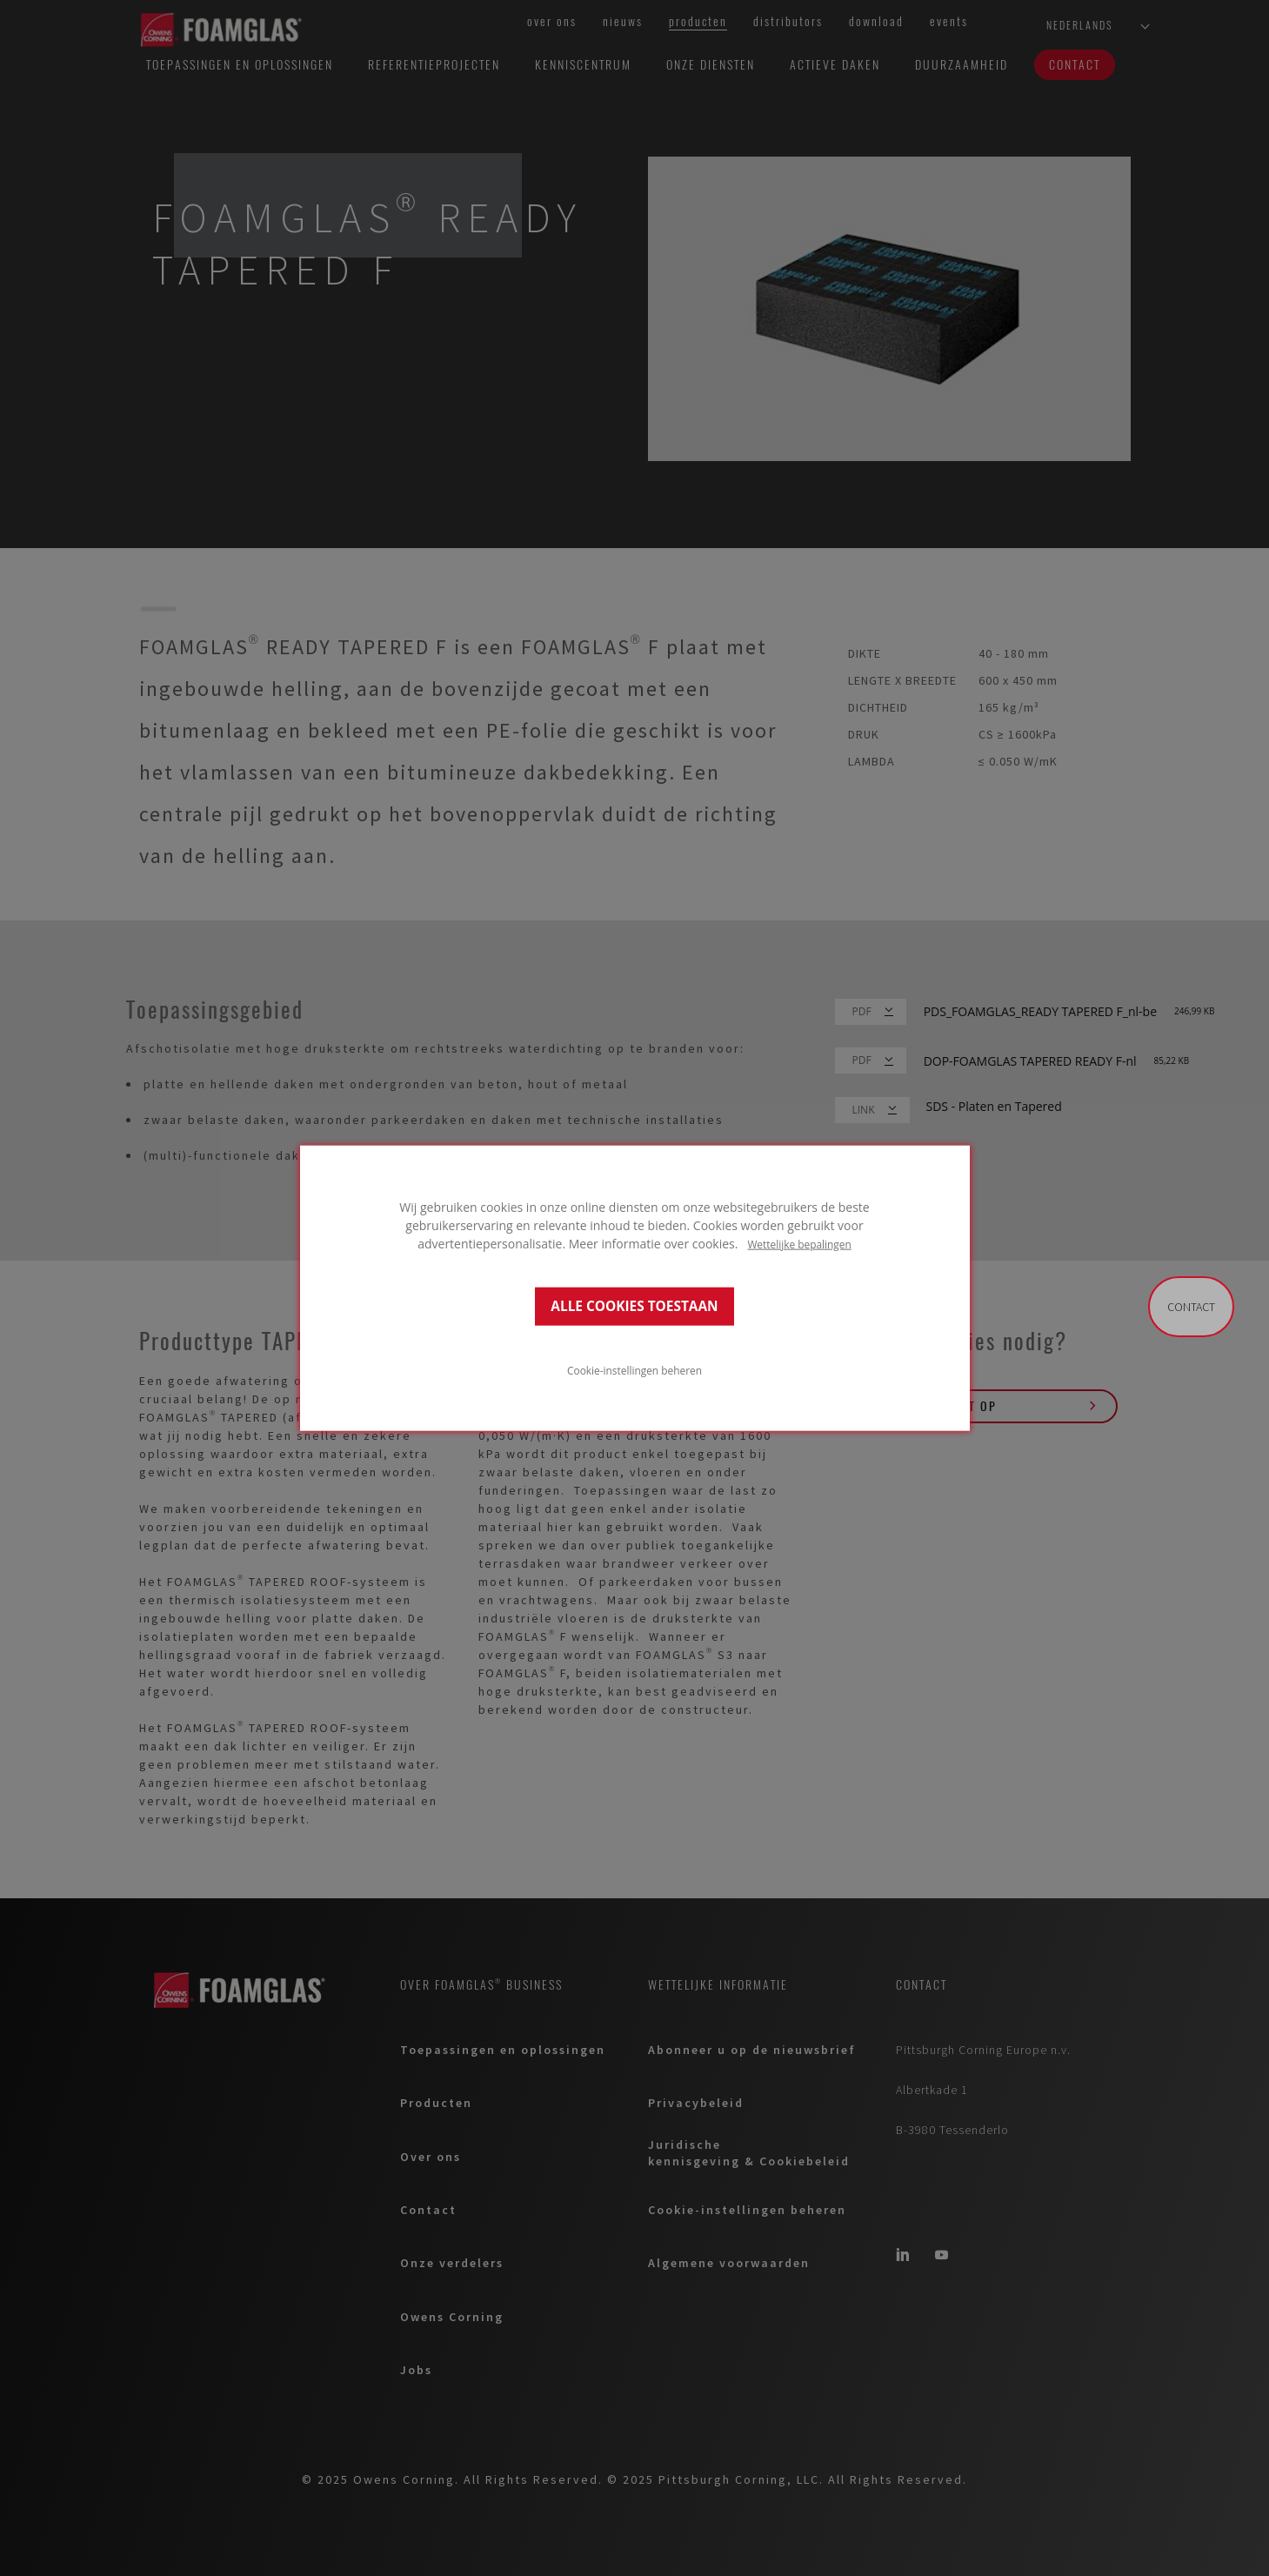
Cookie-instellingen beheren (634, 1370)
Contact (1191, 1307)
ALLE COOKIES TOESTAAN (634, 1306)
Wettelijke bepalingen (799, 1243)
